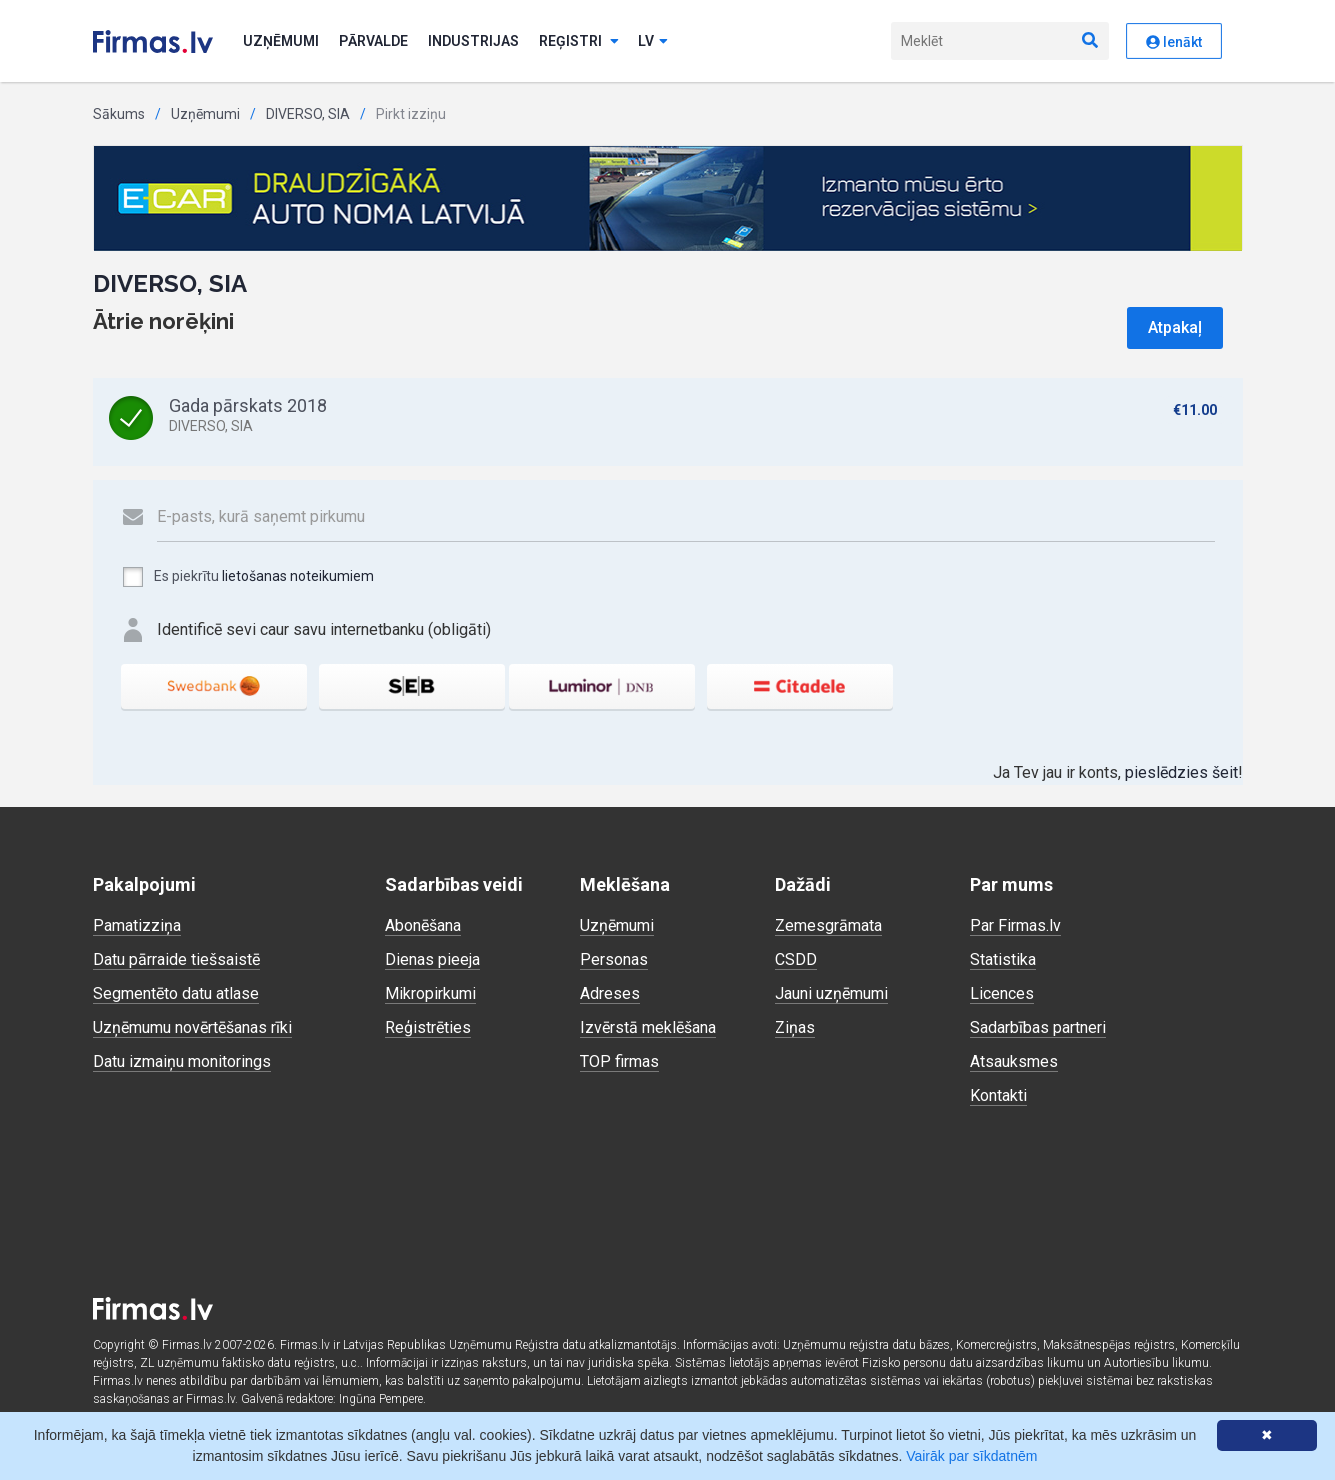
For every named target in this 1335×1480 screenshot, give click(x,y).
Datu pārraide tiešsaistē (176, 959)
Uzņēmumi (281, 41)
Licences (1002, 993)
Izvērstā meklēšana (648, 1027)
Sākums (119, 114)
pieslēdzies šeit (1181, 772)
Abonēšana (423, 925)
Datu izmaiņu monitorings (182, 1061)
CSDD (796, 959)
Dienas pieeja (432, 959)
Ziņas (795, 1027)
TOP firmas (619, 1061)
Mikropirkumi (430, 993)
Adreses (610, 993)
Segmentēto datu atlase (176, 993)
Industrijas (473, 41)
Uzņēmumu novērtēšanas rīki (192, 1027)
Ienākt (1174, 42)
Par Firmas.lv (1015, 925)
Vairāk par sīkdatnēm (971, 1456)
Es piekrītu (247, 577)
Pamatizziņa (137, 925)
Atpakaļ (1175, 327)
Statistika (1003, 959)
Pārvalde (373, 41)
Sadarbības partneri (1038, 1027)
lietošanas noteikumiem (298, 576)
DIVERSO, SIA (308, 114)
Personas (614, 959)
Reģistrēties (428, 1027)
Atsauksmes (1014, 1061)
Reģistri (579, 41)
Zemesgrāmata (828, 925)
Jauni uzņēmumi (831, 993)
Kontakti (998, 1095)
